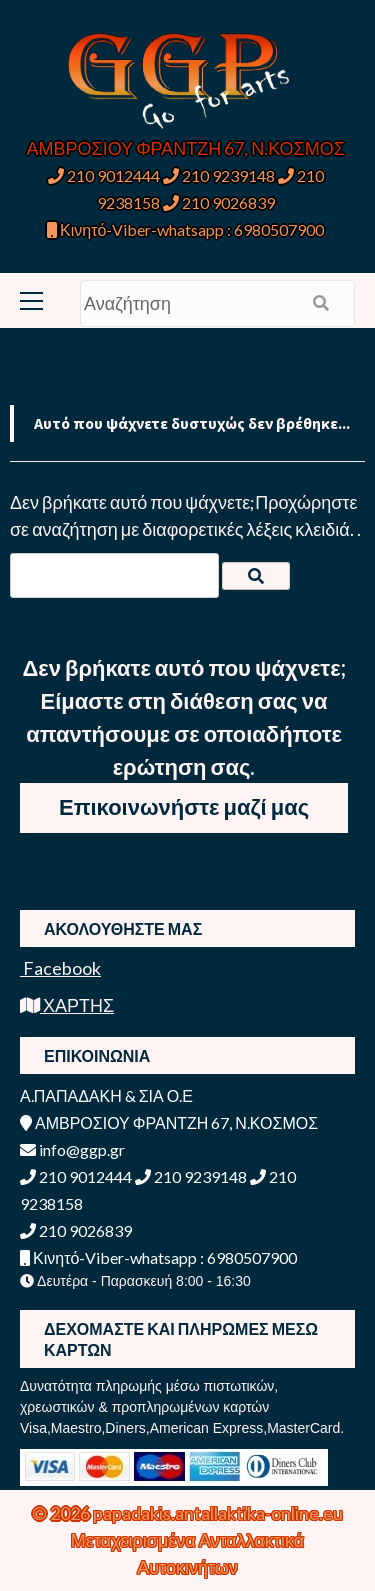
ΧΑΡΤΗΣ (67, 1005)
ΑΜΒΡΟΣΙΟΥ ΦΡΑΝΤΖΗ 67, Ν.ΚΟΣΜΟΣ (186, 148)
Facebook (60, 968)
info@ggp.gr (72, 1149)
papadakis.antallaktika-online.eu (218, 1513)
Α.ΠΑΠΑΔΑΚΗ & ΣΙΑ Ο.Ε (106, 1095)
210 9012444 (104, 175)
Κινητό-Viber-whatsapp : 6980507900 (185, 229)
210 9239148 (219, 175)
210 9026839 (219, 202)
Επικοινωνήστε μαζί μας (184, 806)
